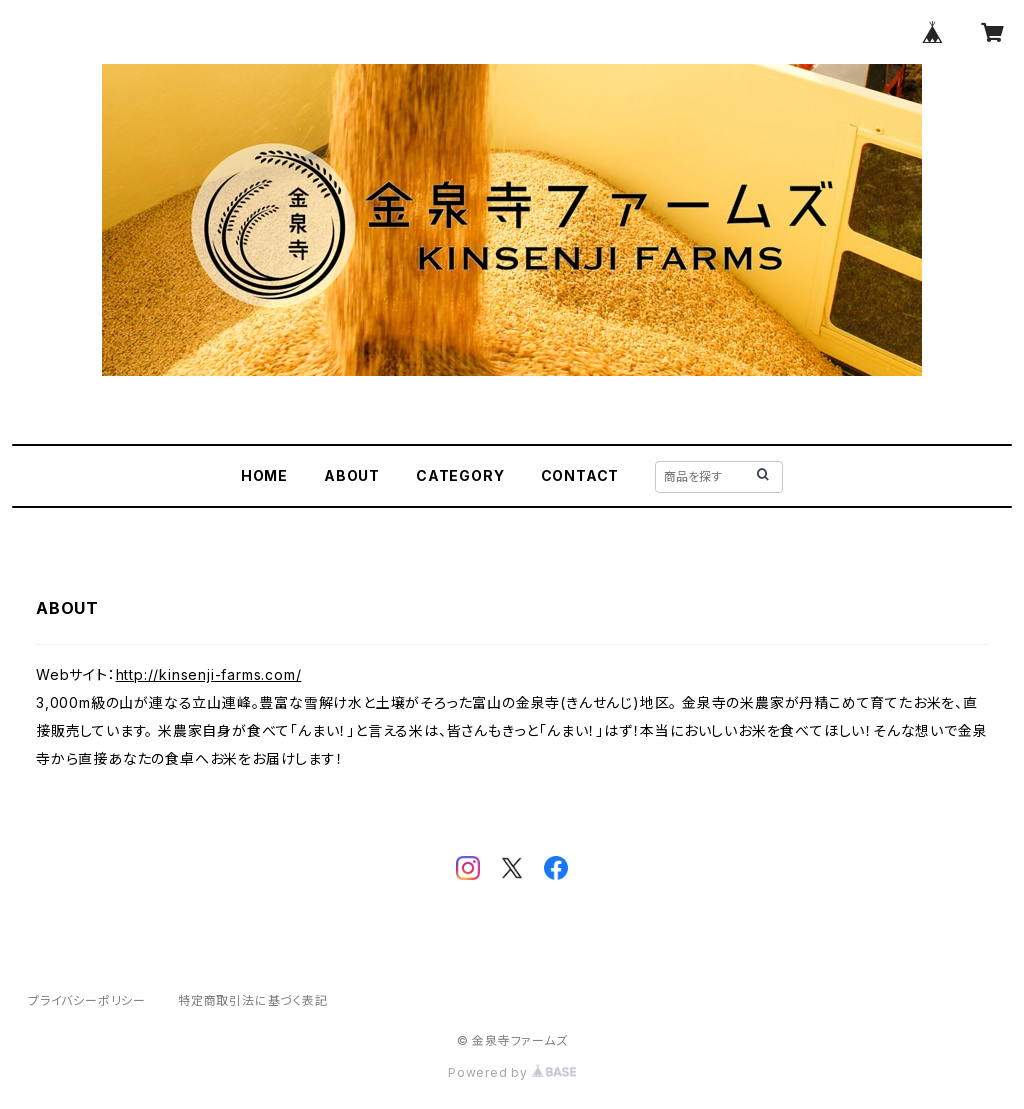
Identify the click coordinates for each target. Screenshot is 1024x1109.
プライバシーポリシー (87, 1000)
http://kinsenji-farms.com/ (209, 674)
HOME (264, 475)
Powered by (512, 1072)
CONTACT (580, 475)
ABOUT (352, 475)
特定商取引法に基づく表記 (253, 1000)
